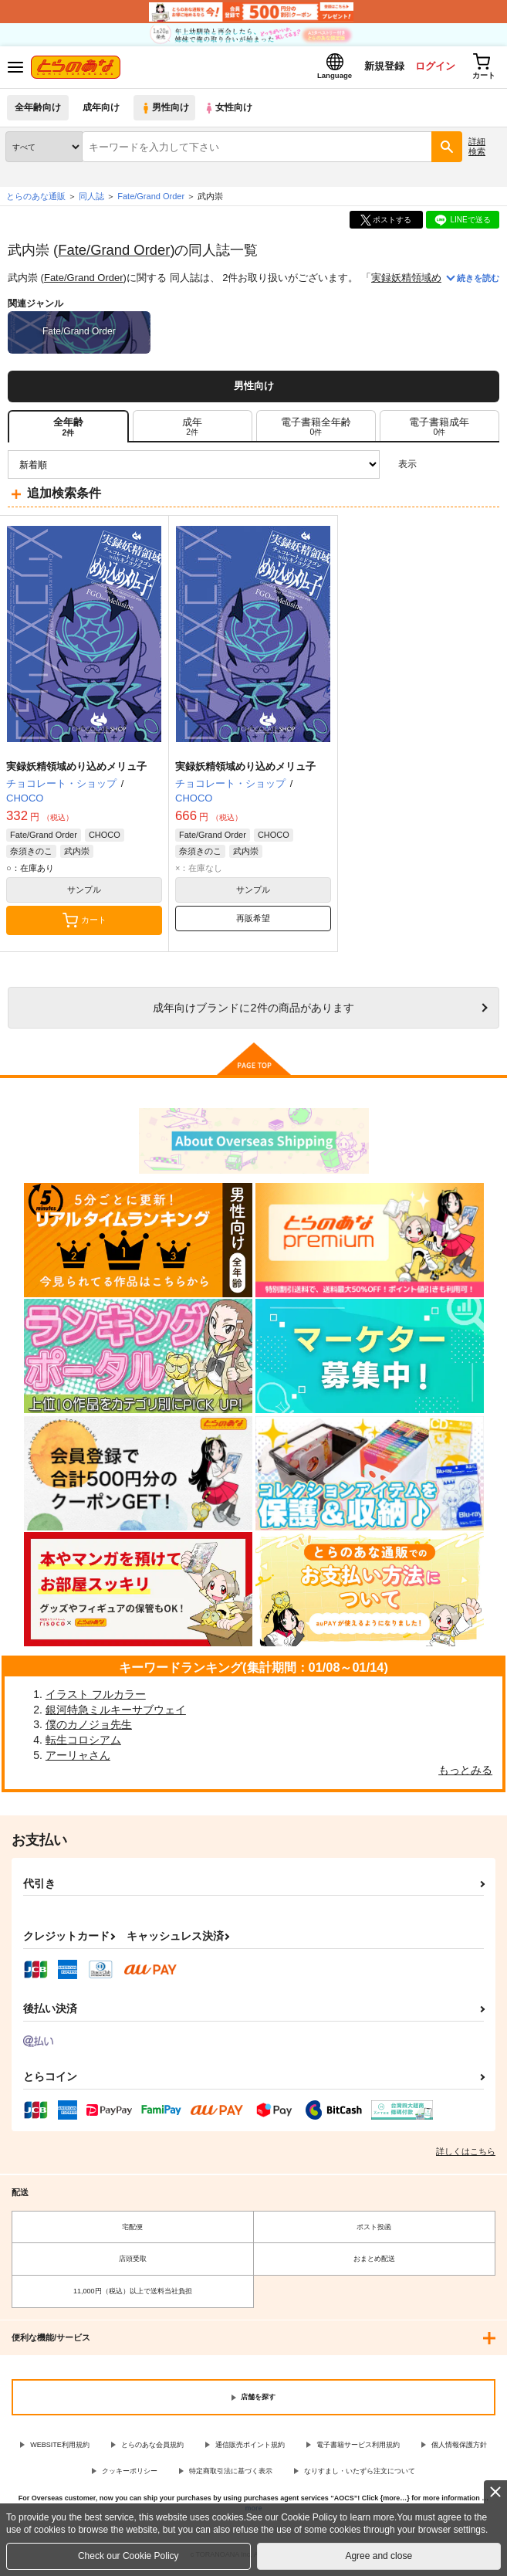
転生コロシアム (83, 1743)
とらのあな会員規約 (152, 2448)
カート (84, 924)
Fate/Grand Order (114, 253)
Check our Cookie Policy (128, 2556)
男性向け (166, 111)
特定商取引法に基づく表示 (230, 2475)
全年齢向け (38, 111)
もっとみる (465, 1774)
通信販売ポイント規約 (250, 2448)
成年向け (102, 111)
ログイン (431, 68)
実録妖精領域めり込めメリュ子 (76, 770)
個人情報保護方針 (459, 2448)
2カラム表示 (461, 468)
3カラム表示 (434, 468)
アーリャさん (78, 1758)
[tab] (192, 430)
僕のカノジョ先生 (89, 1728)
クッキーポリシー (129, 2475)
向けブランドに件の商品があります (253, 1011)
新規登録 (378, 68)
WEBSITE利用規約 (60, 2448)
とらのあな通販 (36, 200)
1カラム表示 (487, 468)
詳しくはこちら (465, 2155)
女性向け (232, 111)
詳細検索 (476, 150)
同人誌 (91, 200)
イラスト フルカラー (96, 1698)
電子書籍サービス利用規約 (358, 2448)
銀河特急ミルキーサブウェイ (116, 1713)
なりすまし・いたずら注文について (359, 2475)
